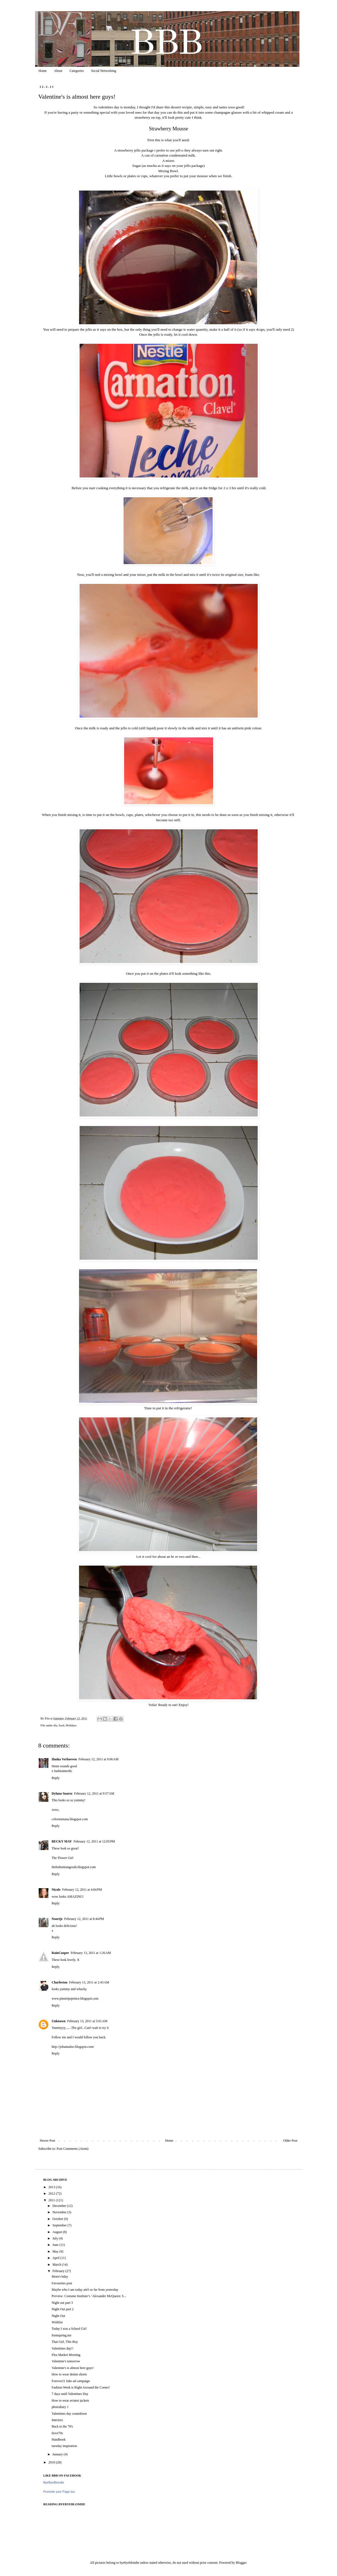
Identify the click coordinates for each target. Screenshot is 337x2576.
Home (43, 71)
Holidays (71, 1725)
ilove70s (57, 2433)
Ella (47, 1718)
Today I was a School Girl (68, 2329)
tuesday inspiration (64, 2446)
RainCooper (60, 1953)
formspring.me (61, 2335)
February (58, 2271)
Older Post (290, 2141)
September (59, 2225)
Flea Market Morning (65, 2355)
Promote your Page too (59, 2491)
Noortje (57, 1919)
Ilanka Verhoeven (64, 1759)
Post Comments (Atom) (72, 2149)
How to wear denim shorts (69, 2374)
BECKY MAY (62, 1841)
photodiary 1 (59, 2407)
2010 (52, 2462)
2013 (52, 2187)
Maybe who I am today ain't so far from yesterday (84, 2290)
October (58, 2219)
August (57, 2232)
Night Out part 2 (62, 2309)
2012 (52, 2193)
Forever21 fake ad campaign (70, 2381)
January (57, 2454)
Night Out (58, 2316)
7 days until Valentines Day (69, 2394)
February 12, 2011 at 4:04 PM (82, 1890)
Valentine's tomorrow (65, 2361)
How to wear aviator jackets (70, 2400)
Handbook (58, 2439)
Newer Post (47, 2141)
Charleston (60, 1982)
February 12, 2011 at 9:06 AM (98, 1759)
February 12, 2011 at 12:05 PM (94, 1841)
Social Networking (103, 71)
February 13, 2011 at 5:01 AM (87, 2021)
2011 (52, 2200)
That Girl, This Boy (64, 2342)
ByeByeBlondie (53, 2482)
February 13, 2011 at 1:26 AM (91, 1953)
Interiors (57, 2420)
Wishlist (57, 2322)
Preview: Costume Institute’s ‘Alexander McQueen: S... (88, 2296)
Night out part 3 (62, 2303)
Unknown (59, 2021)
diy (55, 1725)
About (58, 71)
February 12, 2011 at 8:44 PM (84, 1919)
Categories (77, 71)
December (59, 2206)
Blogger (241, 2563)
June (55, 2245)
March (57, 2265)
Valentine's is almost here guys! (72, 2368)
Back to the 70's (62, 2426)
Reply (56, 1778)
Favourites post (61, 2283)
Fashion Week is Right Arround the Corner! (80, 2387)
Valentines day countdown (69, 2414)
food (61, 1725)
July (55, 2238)
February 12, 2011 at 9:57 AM (94, 1793)
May (55, 2251)
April (56, 2258)
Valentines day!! (62, 2348)
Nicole (56, 1890)
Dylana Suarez (62, 1793)
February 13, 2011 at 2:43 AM (89, 1982)
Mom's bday (59, 2276)
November (59, 2212)
